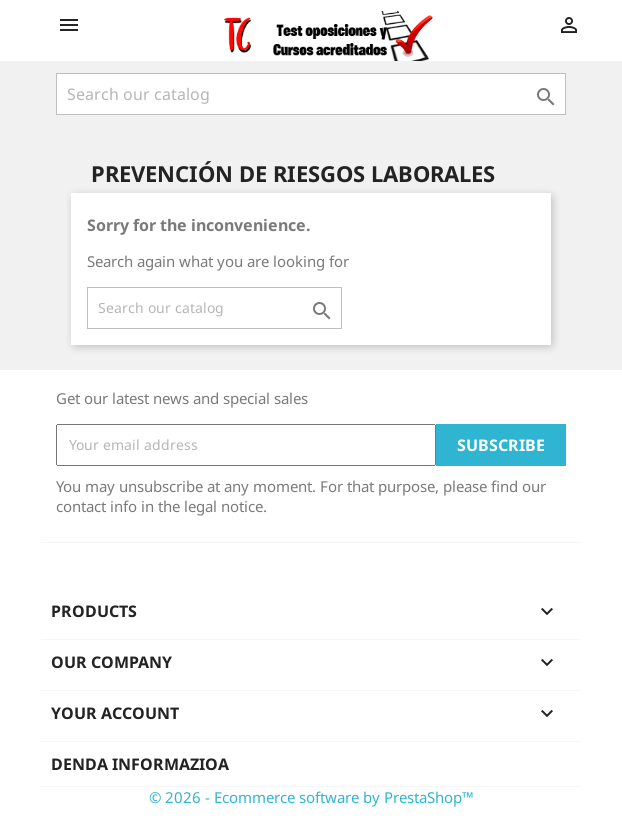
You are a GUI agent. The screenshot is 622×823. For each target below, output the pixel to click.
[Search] (311, 94)
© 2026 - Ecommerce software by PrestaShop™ (311, 797)
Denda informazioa (140, 764)
